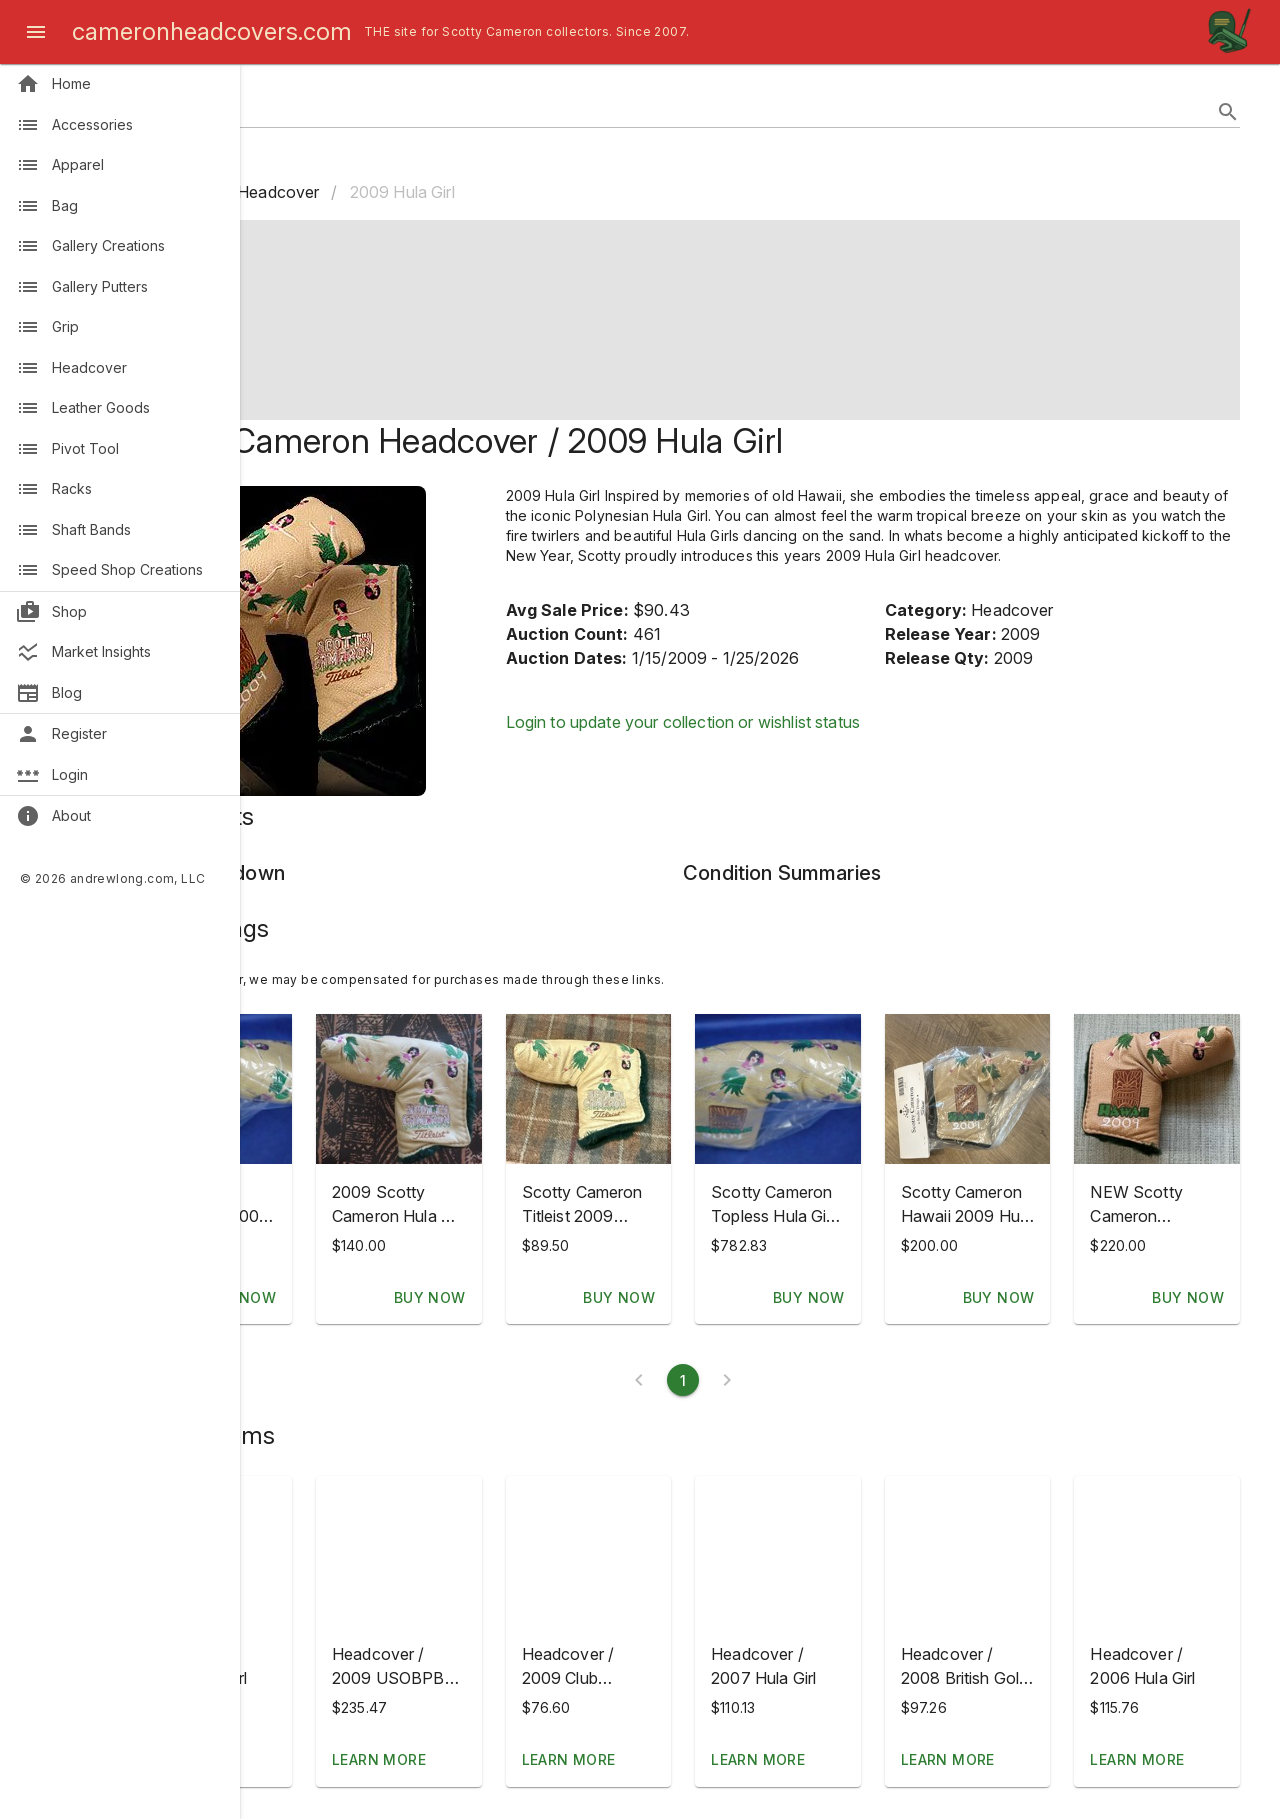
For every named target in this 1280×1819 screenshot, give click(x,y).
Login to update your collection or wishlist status (785, 742)
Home (326, 192)
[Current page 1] (760, 1380)
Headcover (432, 192)
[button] (350, 1551)
